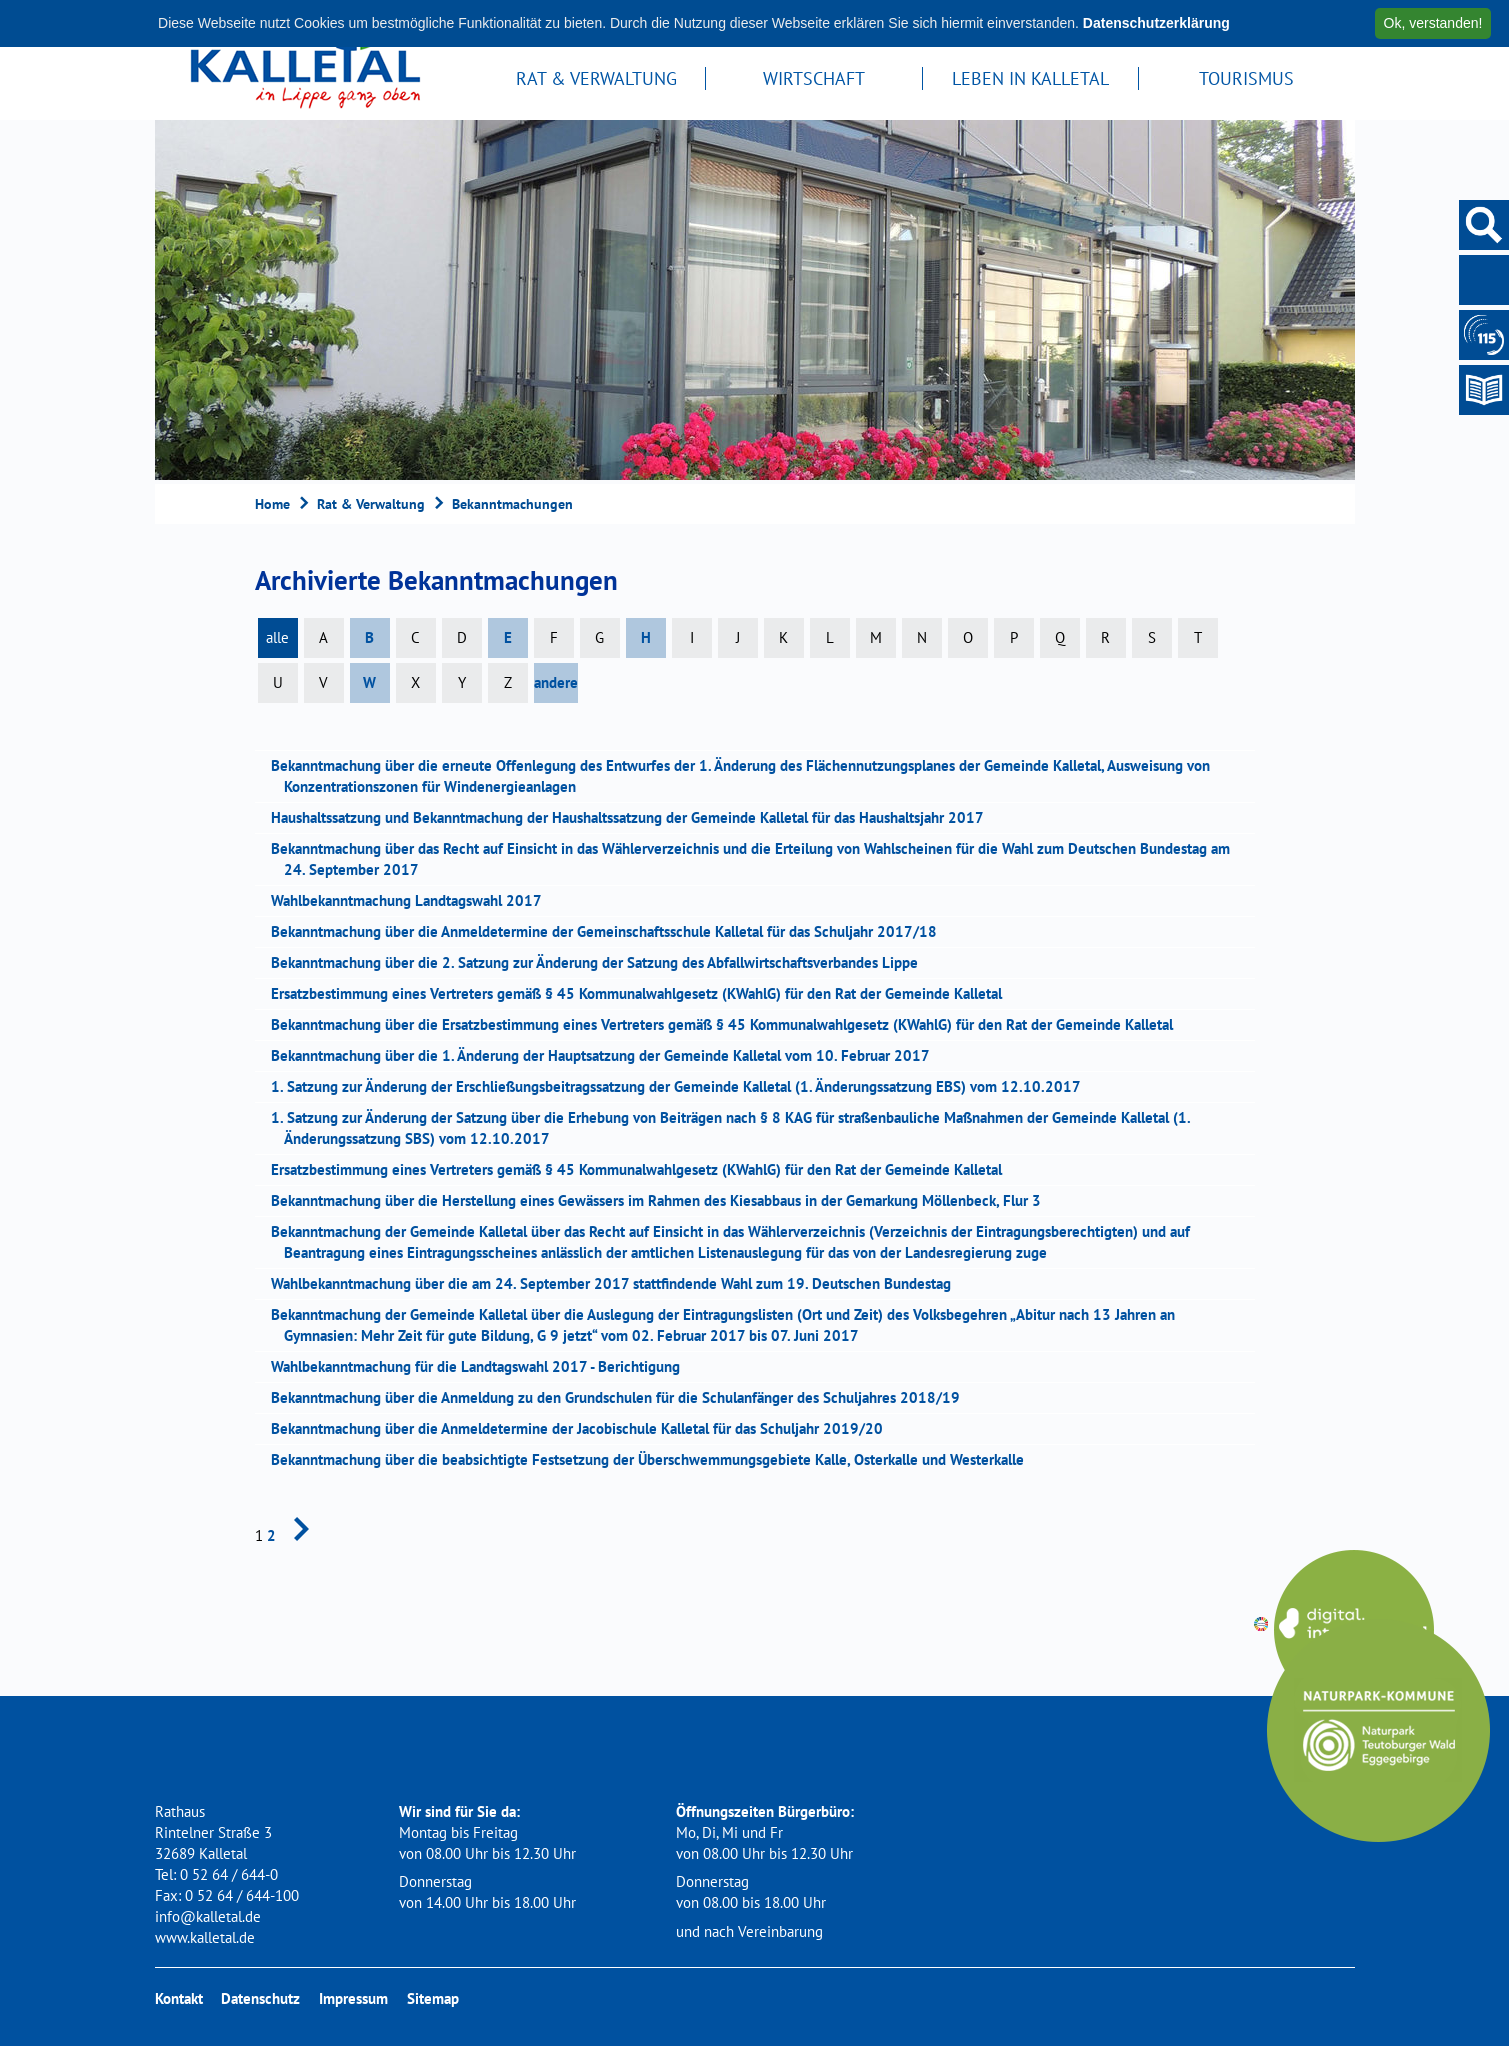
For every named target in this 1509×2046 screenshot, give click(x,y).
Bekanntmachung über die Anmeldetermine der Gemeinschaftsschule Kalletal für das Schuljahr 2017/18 (610, 931)
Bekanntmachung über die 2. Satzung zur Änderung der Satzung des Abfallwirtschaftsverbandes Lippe (601, 962)
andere (556, 682)
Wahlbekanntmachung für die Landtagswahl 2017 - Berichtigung (482, 1366)
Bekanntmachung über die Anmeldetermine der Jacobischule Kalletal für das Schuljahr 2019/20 (583, 1428)
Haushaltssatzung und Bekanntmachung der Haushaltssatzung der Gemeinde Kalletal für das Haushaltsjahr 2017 (634, 817)
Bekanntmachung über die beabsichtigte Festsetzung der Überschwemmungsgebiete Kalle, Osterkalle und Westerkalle (654, 1459)
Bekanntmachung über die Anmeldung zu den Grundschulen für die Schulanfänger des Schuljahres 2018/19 (622, 1397)
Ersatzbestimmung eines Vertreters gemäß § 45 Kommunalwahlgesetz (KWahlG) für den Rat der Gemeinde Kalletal (643, 993)
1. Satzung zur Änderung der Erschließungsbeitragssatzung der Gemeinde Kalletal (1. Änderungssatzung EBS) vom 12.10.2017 (682, 1086)
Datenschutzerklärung (1156, 23)
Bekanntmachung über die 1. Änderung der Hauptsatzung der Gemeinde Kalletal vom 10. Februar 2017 (607, 1055)
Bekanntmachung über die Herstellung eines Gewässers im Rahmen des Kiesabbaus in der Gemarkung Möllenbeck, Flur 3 (662, 1200)
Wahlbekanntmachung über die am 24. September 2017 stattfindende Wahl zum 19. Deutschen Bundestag (617, 1283)
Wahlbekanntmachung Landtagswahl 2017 (413, 900)
